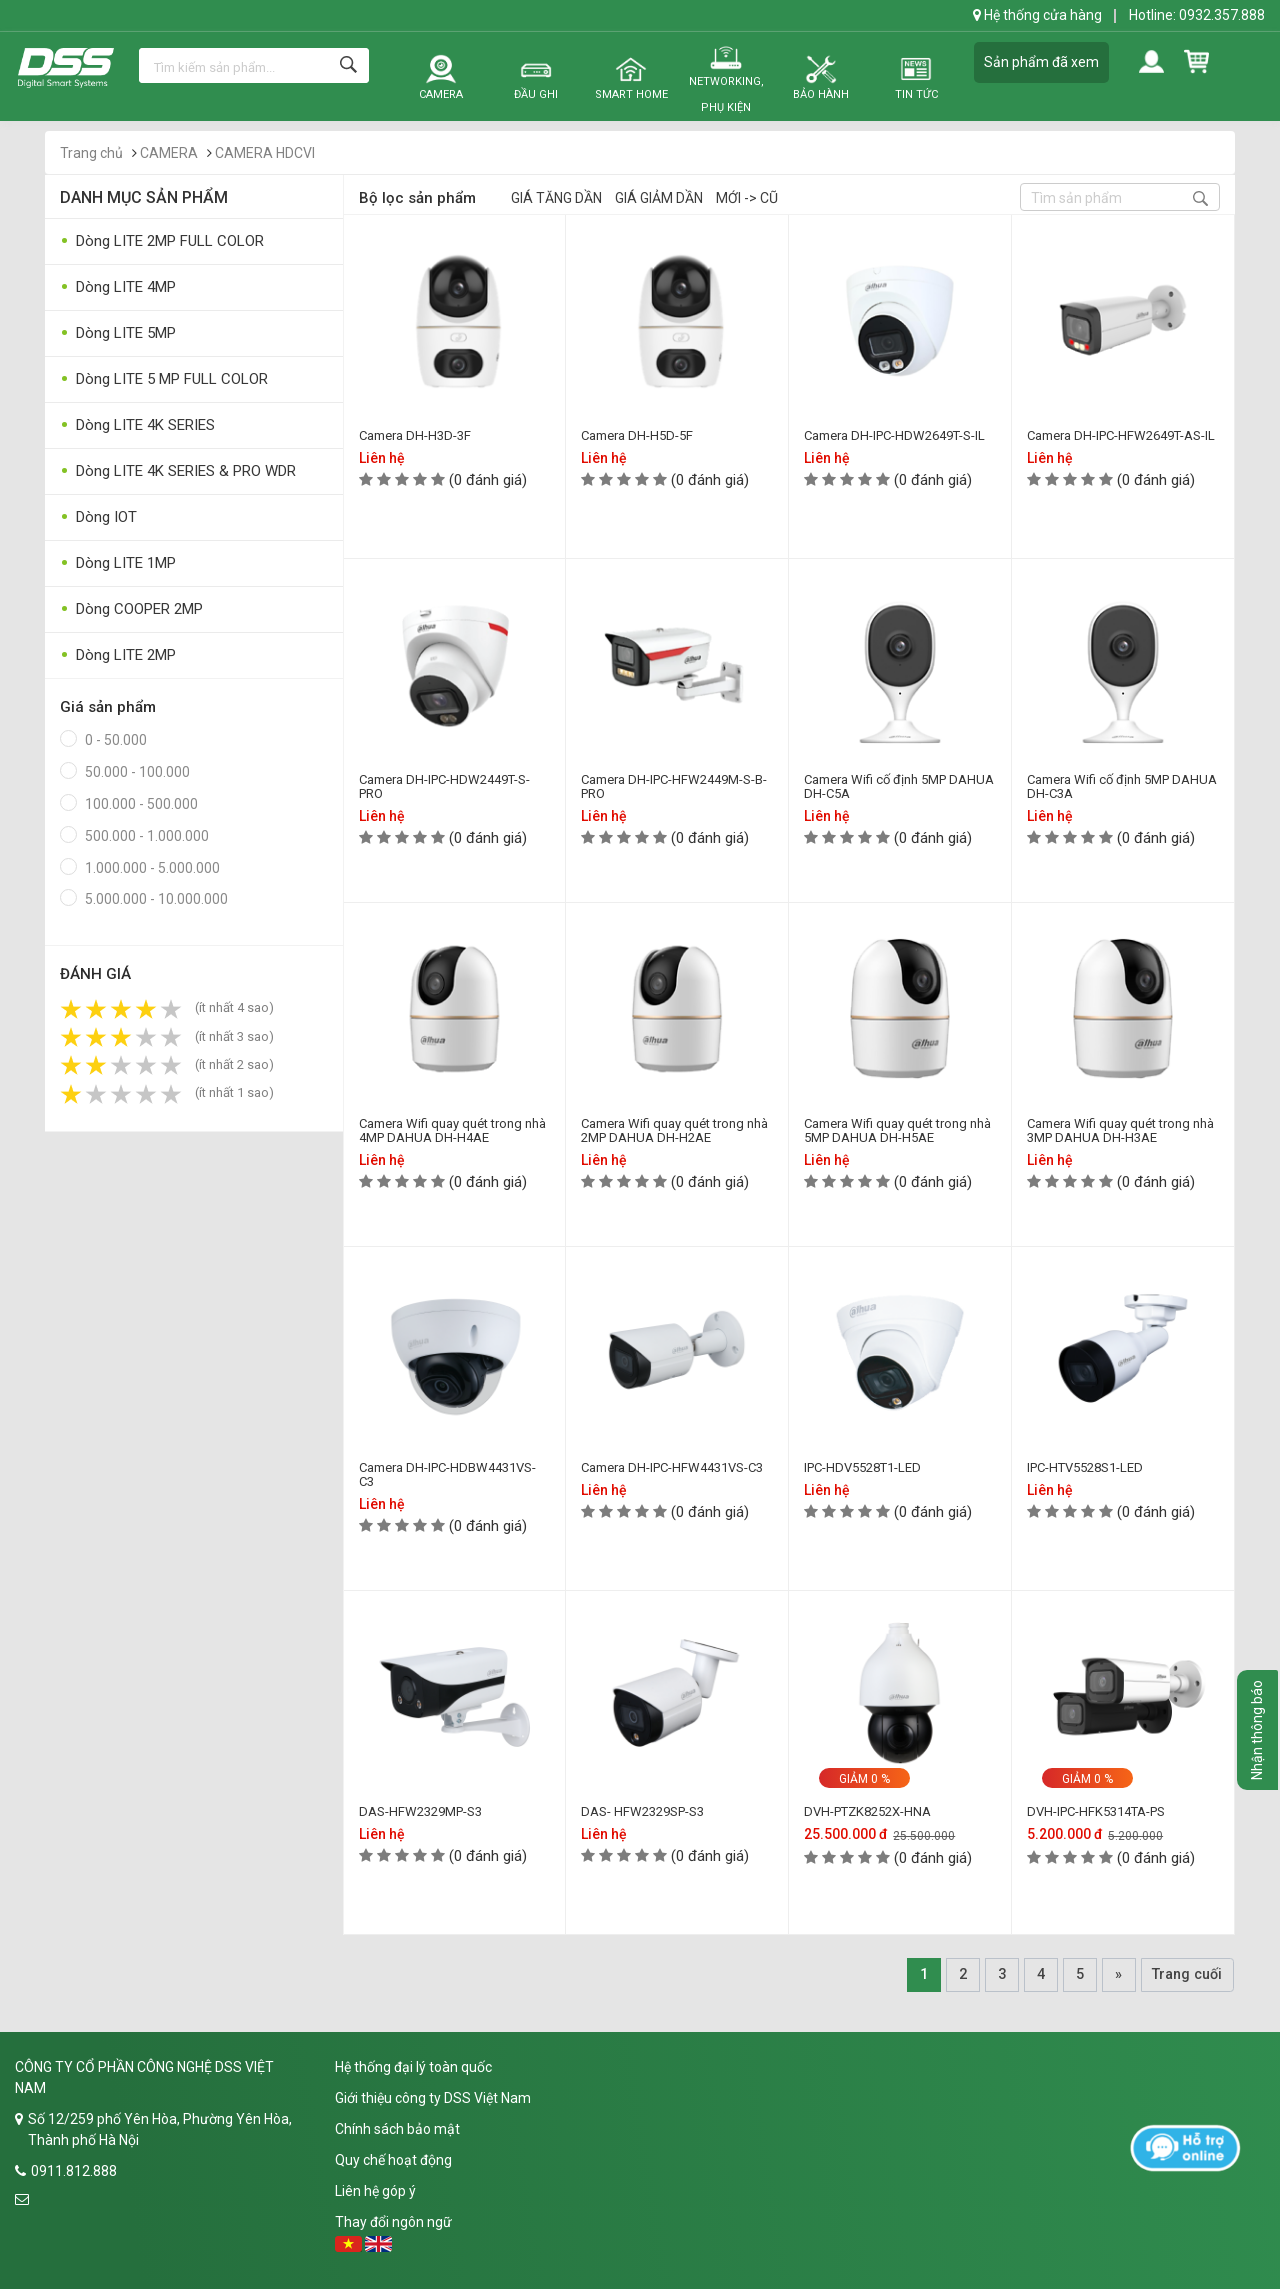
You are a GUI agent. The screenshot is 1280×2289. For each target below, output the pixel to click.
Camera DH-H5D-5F (637, 435)
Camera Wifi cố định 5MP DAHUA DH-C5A (899, 786)
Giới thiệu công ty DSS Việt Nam (433, 2098)
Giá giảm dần (659, 198)
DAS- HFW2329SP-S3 (642, 1811)
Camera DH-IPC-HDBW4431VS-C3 (447, 1474)
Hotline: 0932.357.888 (1197, 15)
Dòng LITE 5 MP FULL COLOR (164, 379)
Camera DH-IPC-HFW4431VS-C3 (672, 1467)
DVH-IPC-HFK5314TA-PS (1096, 1811)
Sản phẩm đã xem (1041, 62)
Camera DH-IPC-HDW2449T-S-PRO (444, 786)
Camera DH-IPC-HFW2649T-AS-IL (1121, 435)
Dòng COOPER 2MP (131, 609)
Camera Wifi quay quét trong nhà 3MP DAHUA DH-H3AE (1120, 1130)
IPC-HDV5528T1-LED (862, 1467)
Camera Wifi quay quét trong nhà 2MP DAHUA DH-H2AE (674, 1130)
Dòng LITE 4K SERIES (137, 425)
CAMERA (169, 153)
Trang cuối (1187, 1974)
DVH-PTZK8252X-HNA (867, 1811)
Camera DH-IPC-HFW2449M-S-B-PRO (674, 786)
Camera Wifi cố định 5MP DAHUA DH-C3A (1122, 786)
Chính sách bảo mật (397, 2129)
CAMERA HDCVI (265, 153)
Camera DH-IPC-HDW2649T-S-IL (894, 435)
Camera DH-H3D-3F (415, 435)
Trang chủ (91, 153)
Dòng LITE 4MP (118, 287)
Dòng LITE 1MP (118, 563)
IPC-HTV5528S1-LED (1085, 1467)
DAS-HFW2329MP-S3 (420, 1811)
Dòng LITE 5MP (118, 333)
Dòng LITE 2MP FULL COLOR (162, 241)
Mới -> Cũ (747, 198)
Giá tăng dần (556, 198)
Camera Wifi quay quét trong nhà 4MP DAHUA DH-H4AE (452, 1130)
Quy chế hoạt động (393, 2160)
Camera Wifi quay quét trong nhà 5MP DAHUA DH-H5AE (897, 1130)
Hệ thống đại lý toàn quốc (413, 2067)
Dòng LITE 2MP (118, 655)
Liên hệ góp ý (375, 2191)
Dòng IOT (98, 517)
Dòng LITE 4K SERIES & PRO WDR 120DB (178, 475)
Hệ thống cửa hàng (1037, 15)
